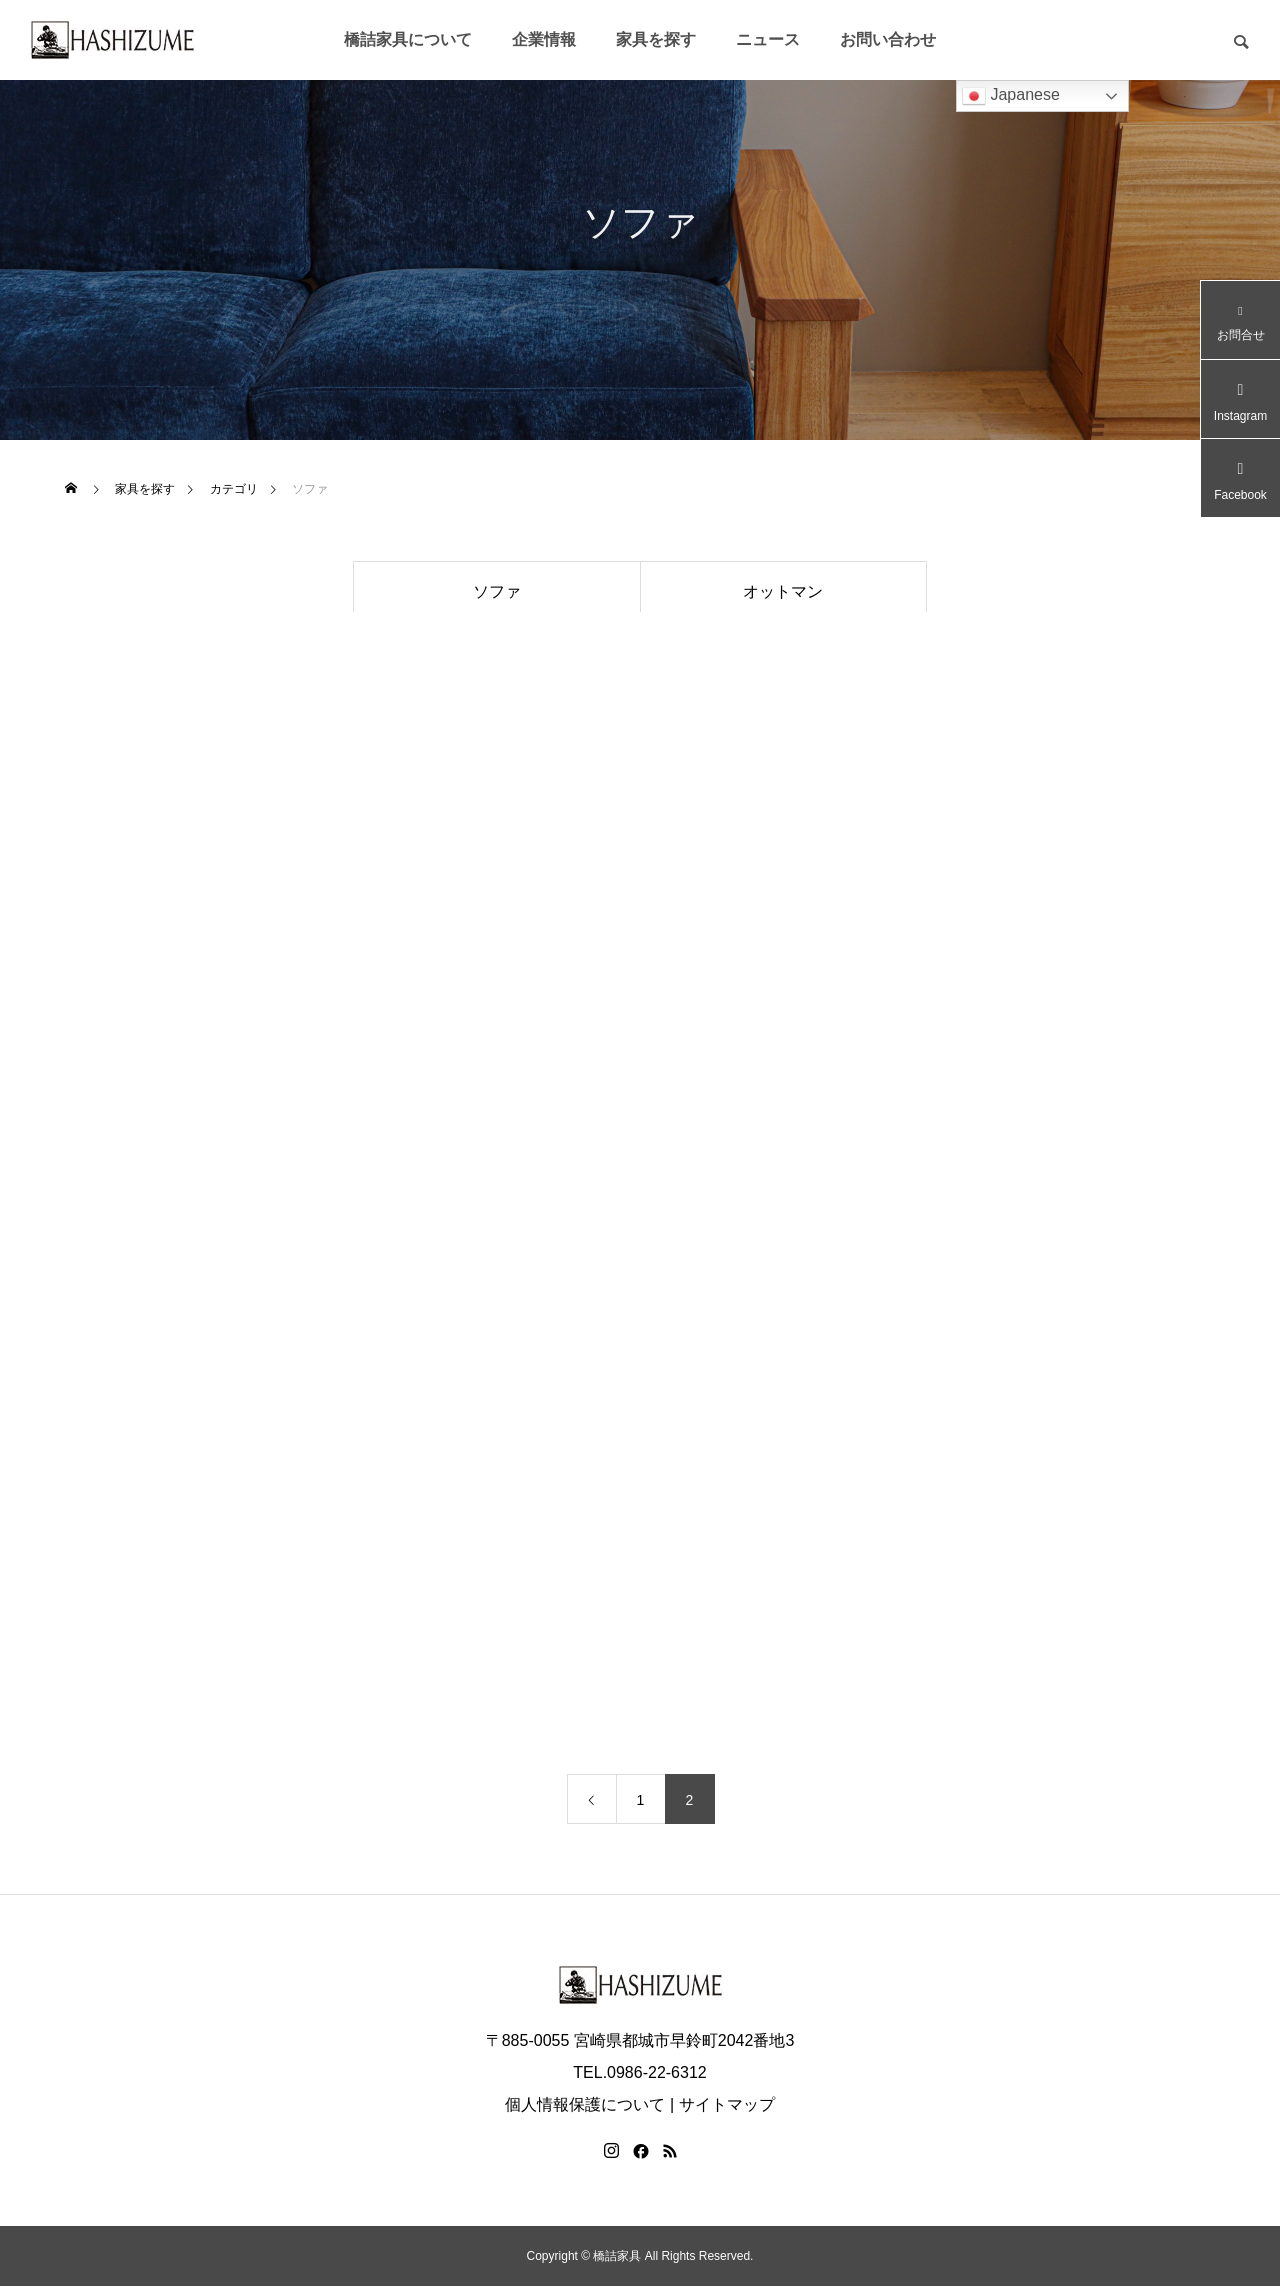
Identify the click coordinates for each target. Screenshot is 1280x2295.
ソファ (497, 591)
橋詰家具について (408, 39)
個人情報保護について (585, 2113)
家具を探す (656, 39)
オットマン (783, 591)
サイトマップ (727, 2113)
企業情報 (544, 39)
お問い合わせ (888, 39)
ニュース (768, 39)
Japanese (1011, 96)
